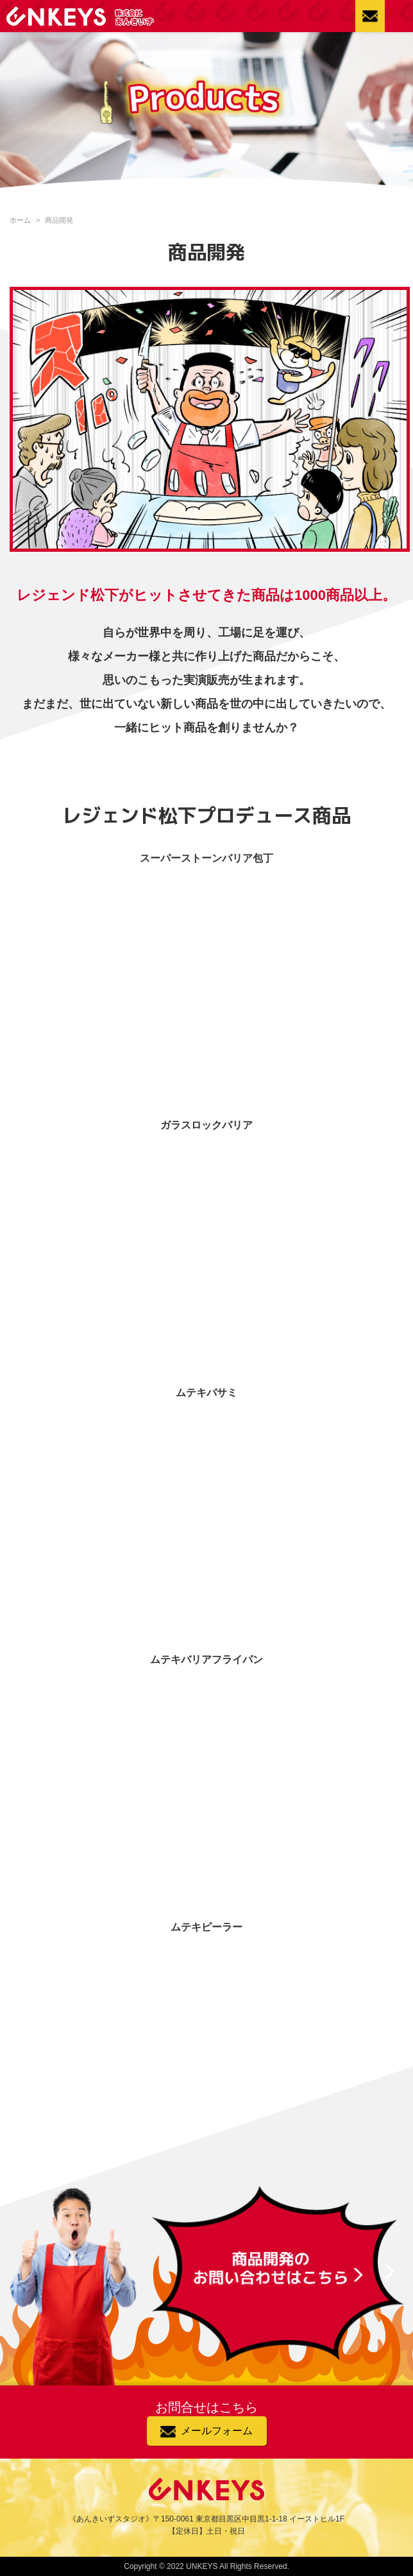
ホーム (20, 220)
